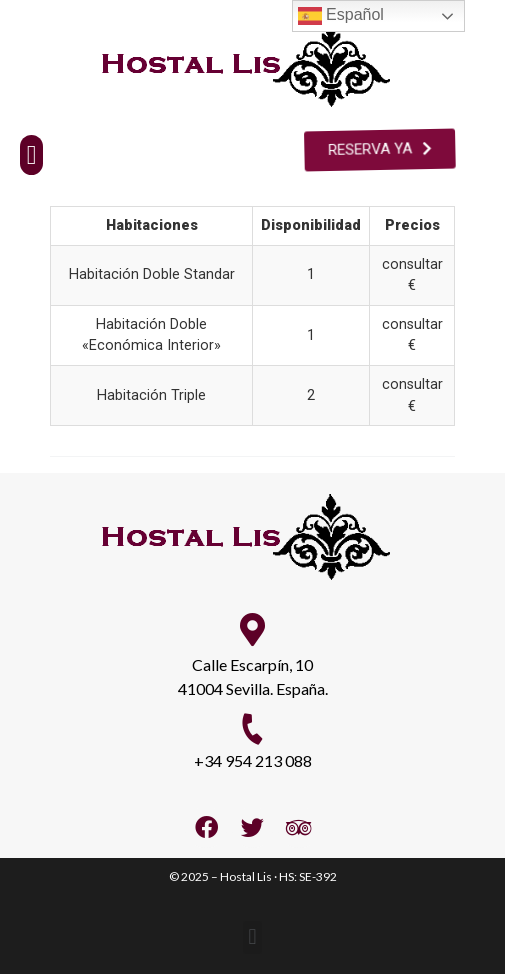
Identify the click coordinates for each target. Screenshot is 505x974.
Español (341, 16)
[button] (31, 155)
